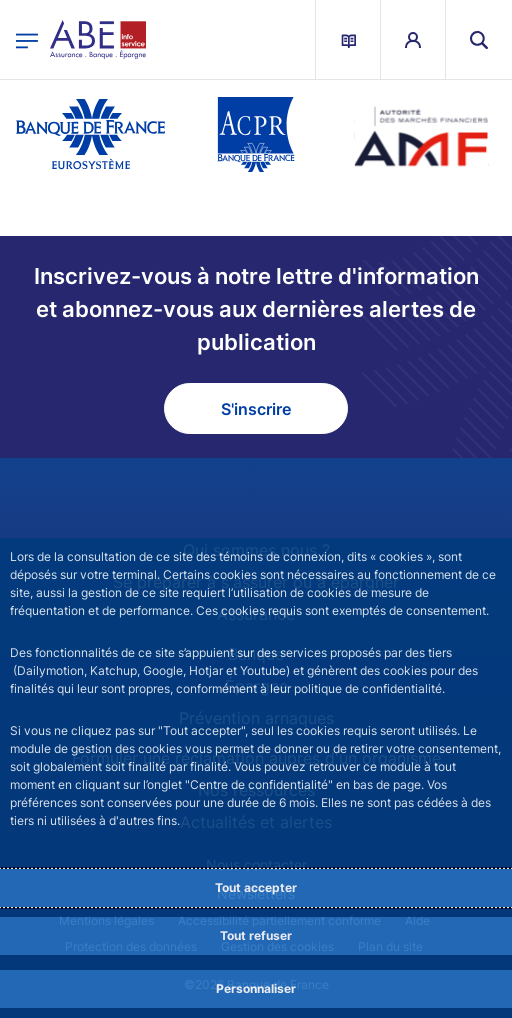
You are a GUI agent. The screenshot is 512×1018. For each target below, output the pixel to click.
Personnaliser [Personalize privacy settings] (256, 988)
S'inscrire (256, 409)
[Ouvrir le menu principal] (27, 39)
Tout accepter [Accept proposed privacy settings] (256, 887)
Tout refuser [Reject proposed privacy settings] (256, 935)
